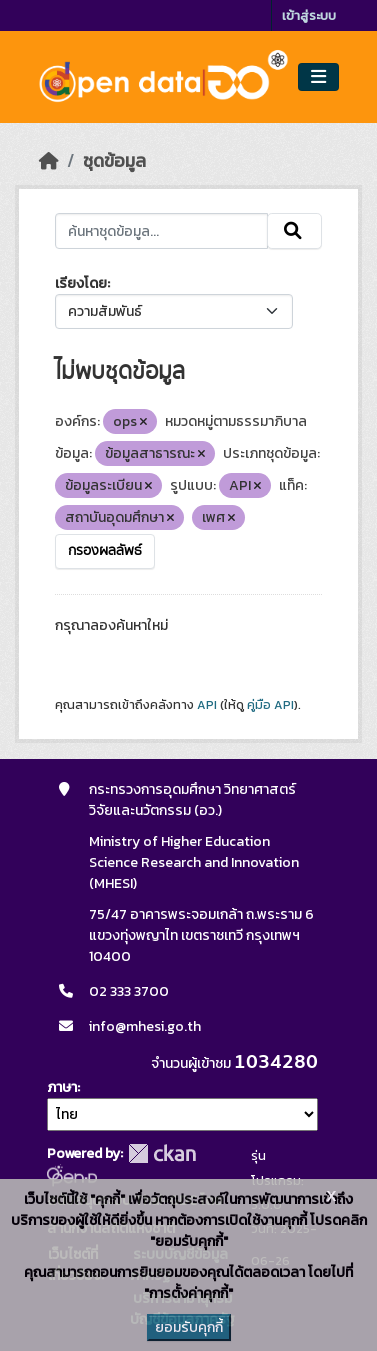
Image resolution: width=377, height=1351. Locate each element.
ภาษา (62, 1087)
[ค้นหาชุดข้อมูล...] (161, 231)
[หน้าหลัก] (49, 161)
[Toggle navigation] (318, 77)
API (207, 705)
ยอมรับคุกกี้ (189, 1327)
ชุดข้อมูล (114, 161)
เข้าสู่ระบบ (309, 15)
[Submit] (294, 231)
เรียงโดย (81, 283)
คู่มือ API (270, 705)
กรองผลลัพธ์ (105, 551)
